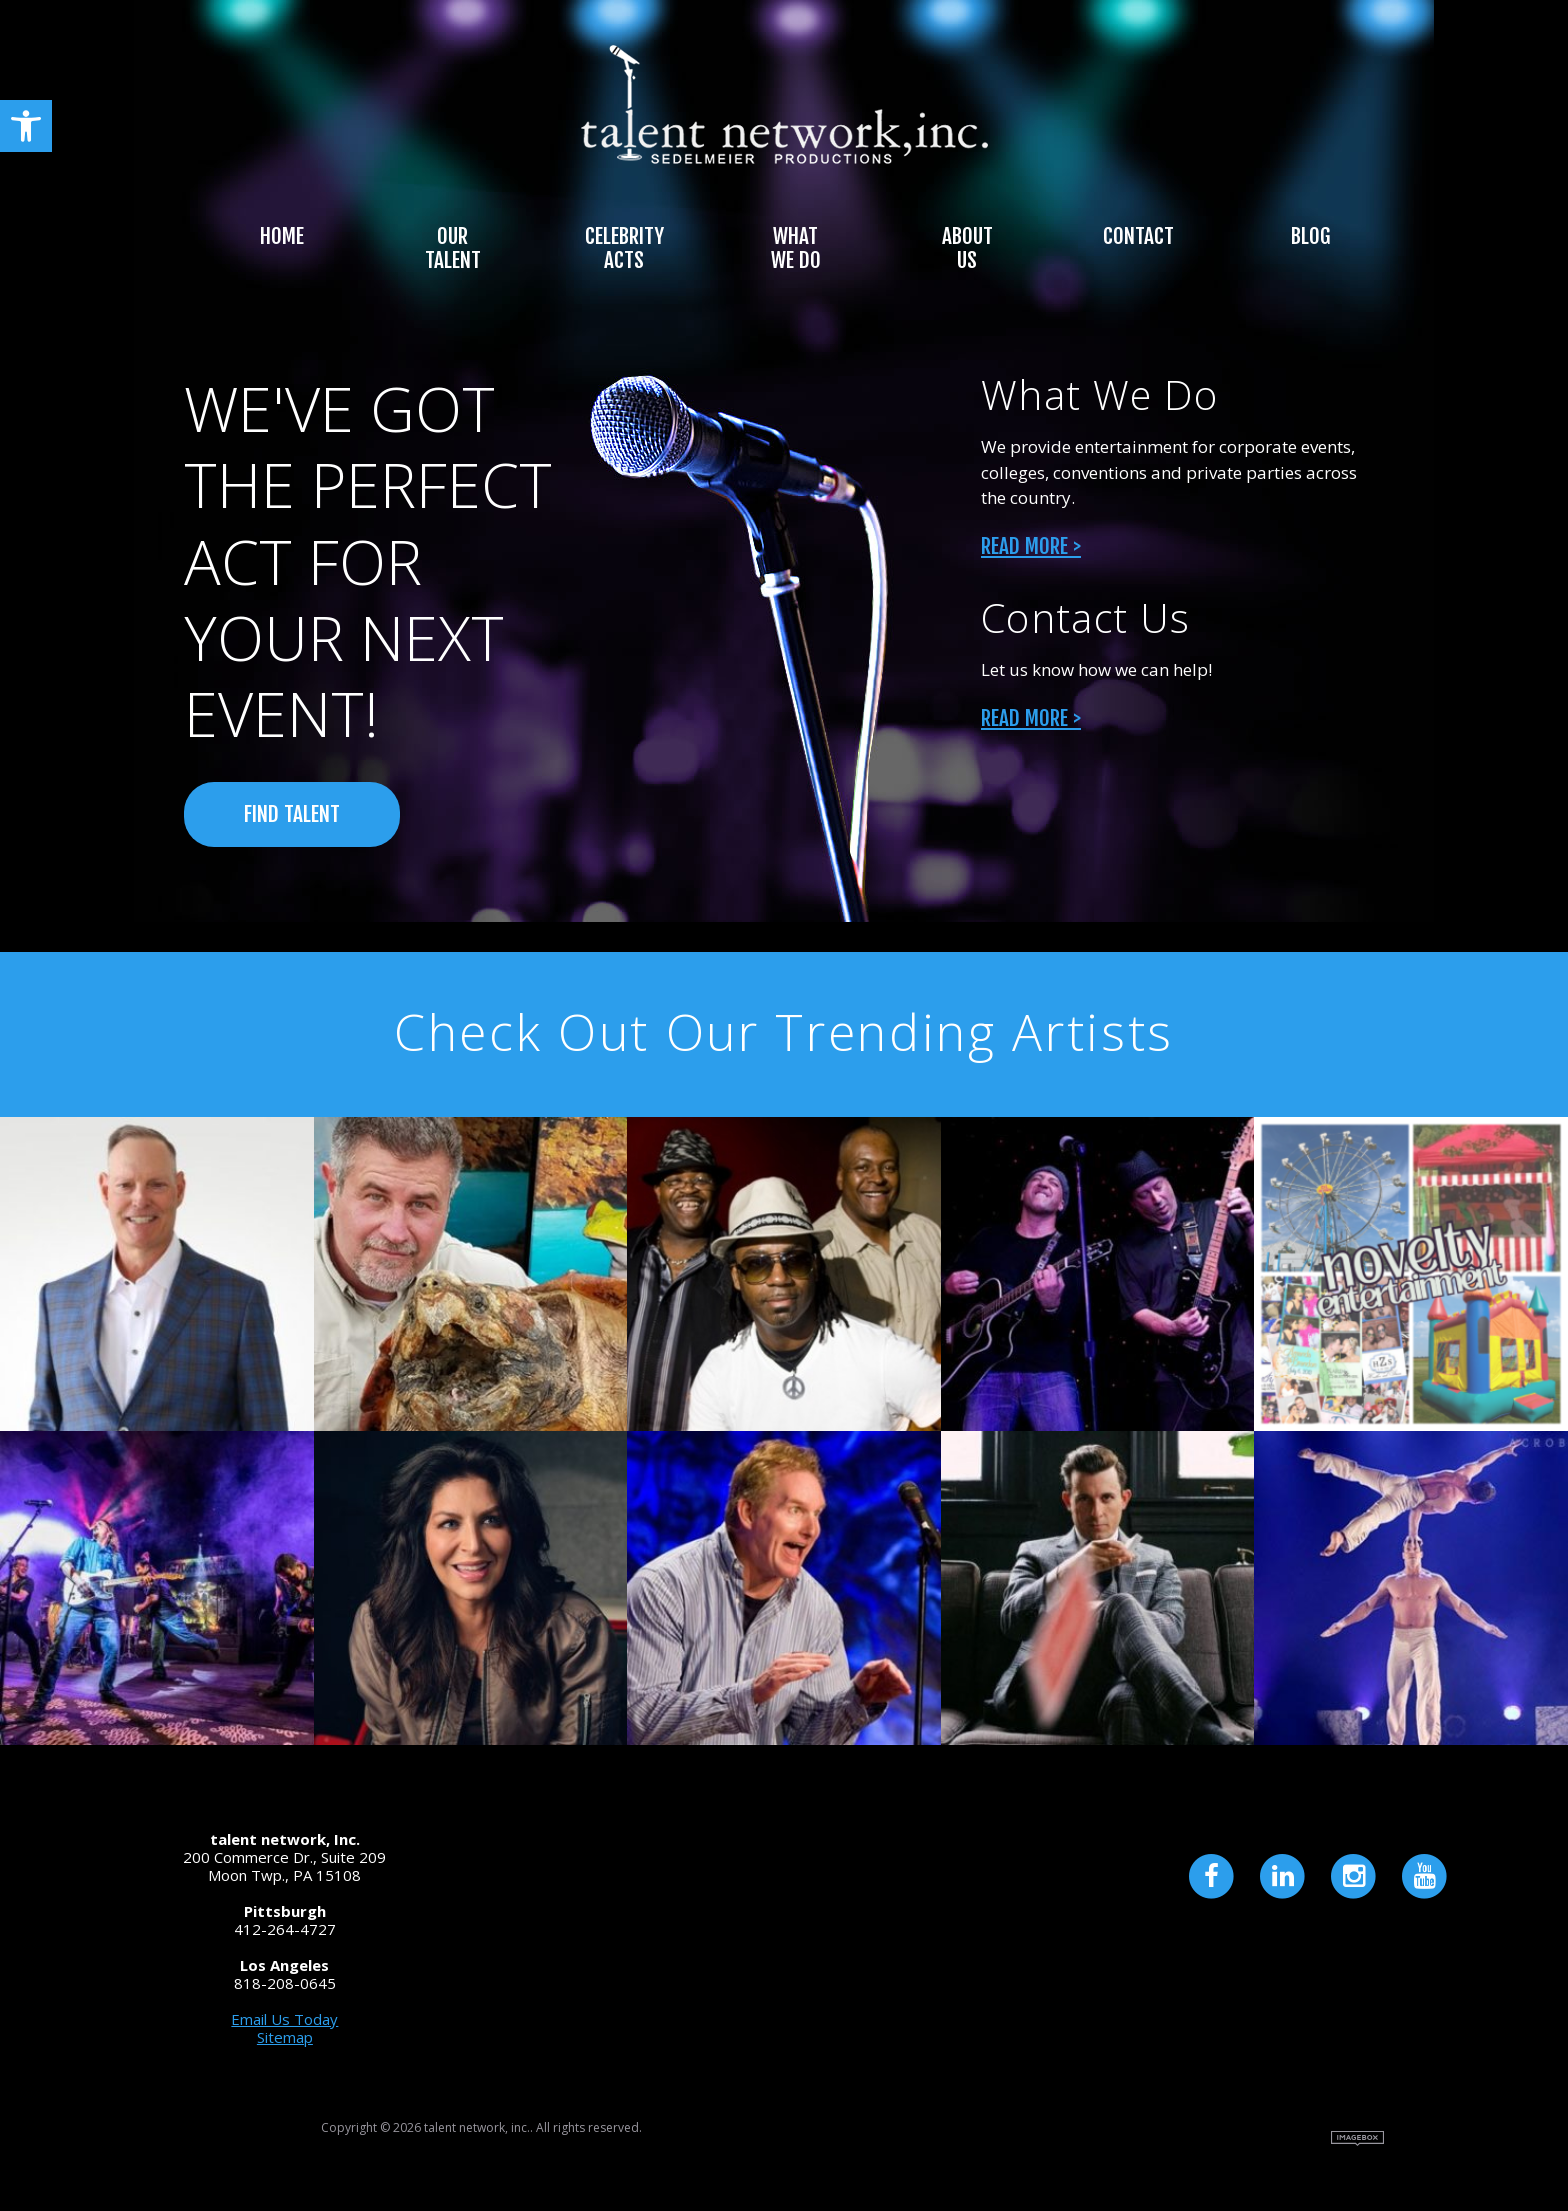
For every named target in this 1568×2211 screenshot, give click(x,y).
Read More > (1031, 546)
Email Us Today (284, 2019)
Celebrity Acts (624, 248)
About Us (967, 248)
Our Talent (453, 248)
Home (282, 236)
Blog (1310, 236)
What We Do (796, 248)
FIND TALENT (292, 814)
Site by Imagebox (1357, 2138)
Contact (1138, 236)
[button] (26, 126)
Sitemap (285, 2037)
